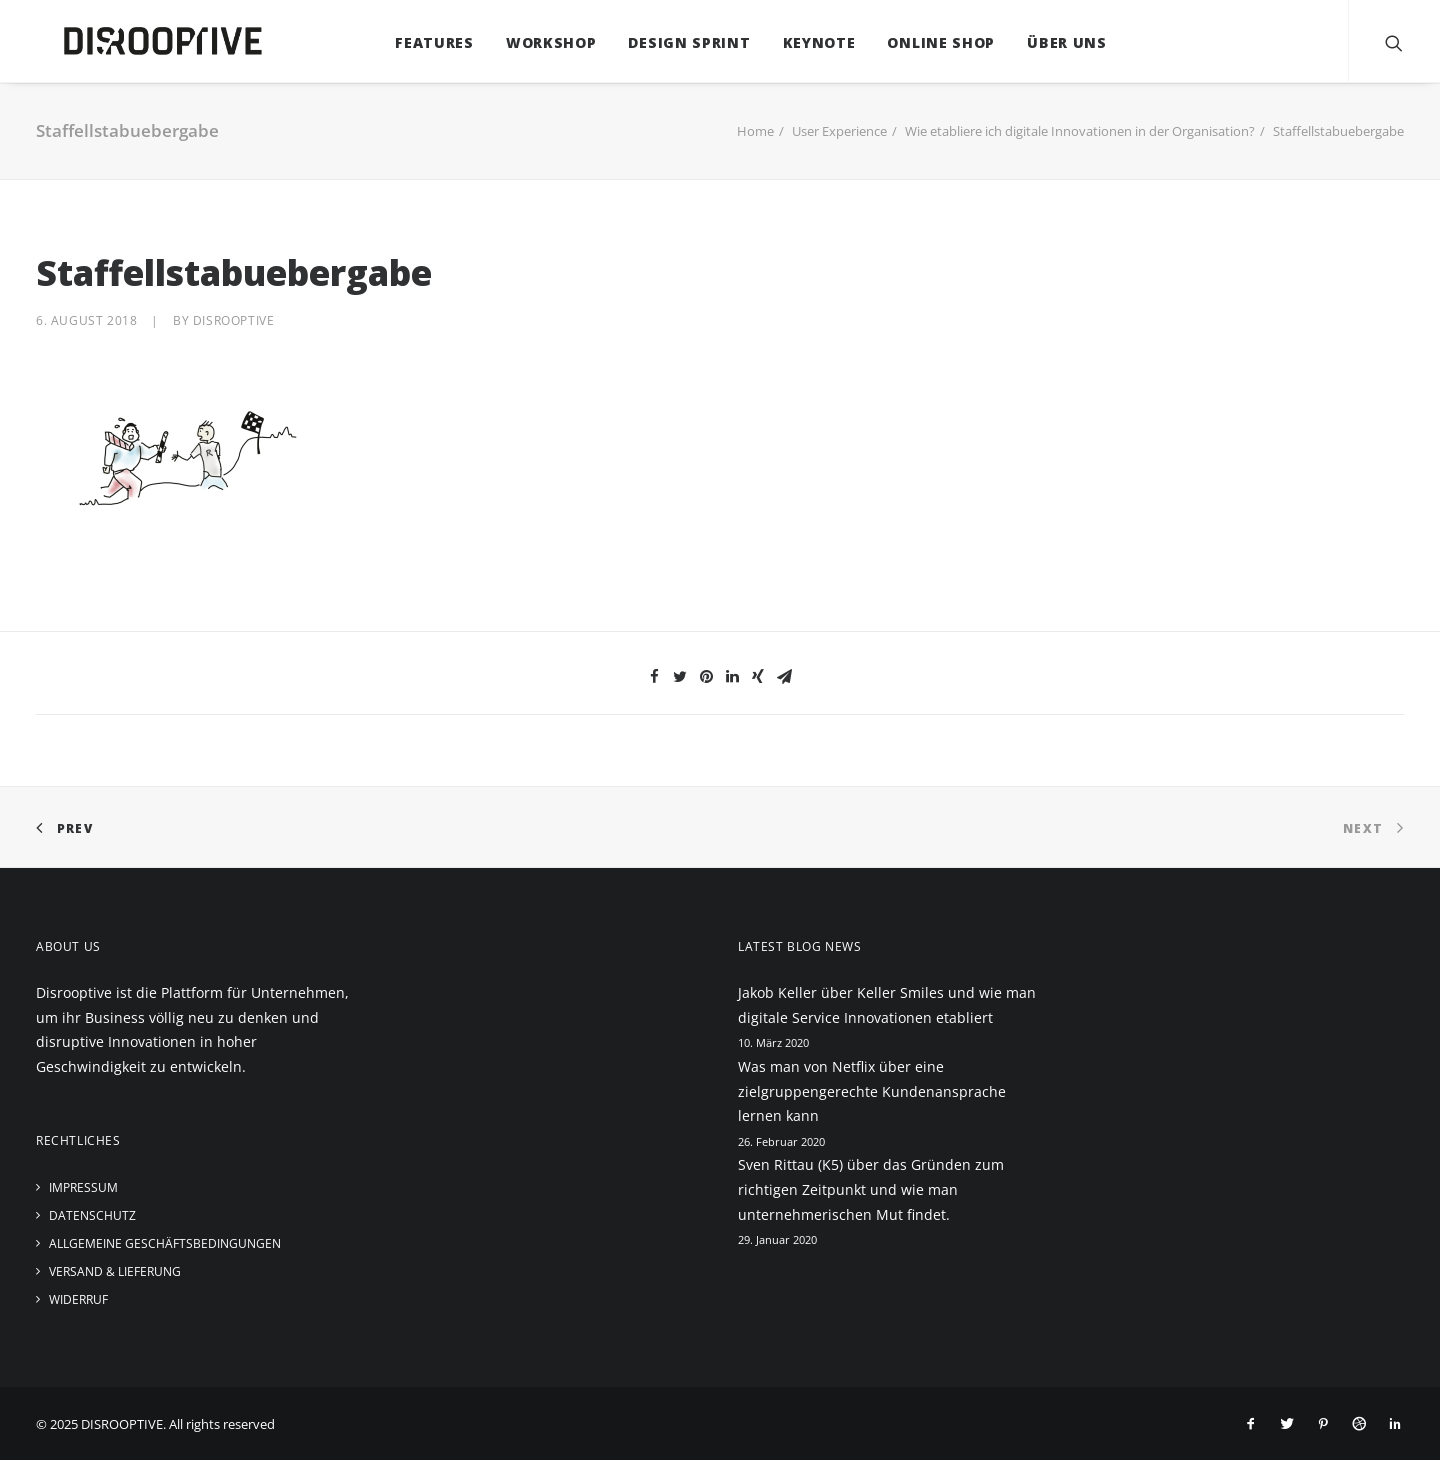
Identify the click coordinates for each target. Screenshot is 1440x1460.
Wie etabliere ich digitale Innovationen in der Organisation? (1080, 131)
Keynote (805, 42)
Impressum (83, 1187)
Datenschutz (92, 1215)
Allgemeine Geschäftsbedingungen (165, 1243)
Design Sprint (675, 42)
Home (755, 131)
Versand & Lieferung (115, 1271)
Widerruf (78, 1299)
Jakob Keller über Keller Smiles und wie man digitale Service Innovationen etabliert (887, 1005)
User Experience (839, 131)
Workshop (537, 42)
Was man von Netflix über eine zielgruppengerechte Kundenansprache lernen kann (872, 1091)
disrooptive (234, 320)
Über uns (1053, 42)
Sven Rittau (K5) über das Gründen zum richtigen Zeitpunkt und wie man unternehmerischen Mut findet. (871, 1189)
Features (420, 42)
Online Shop (928, 42)
